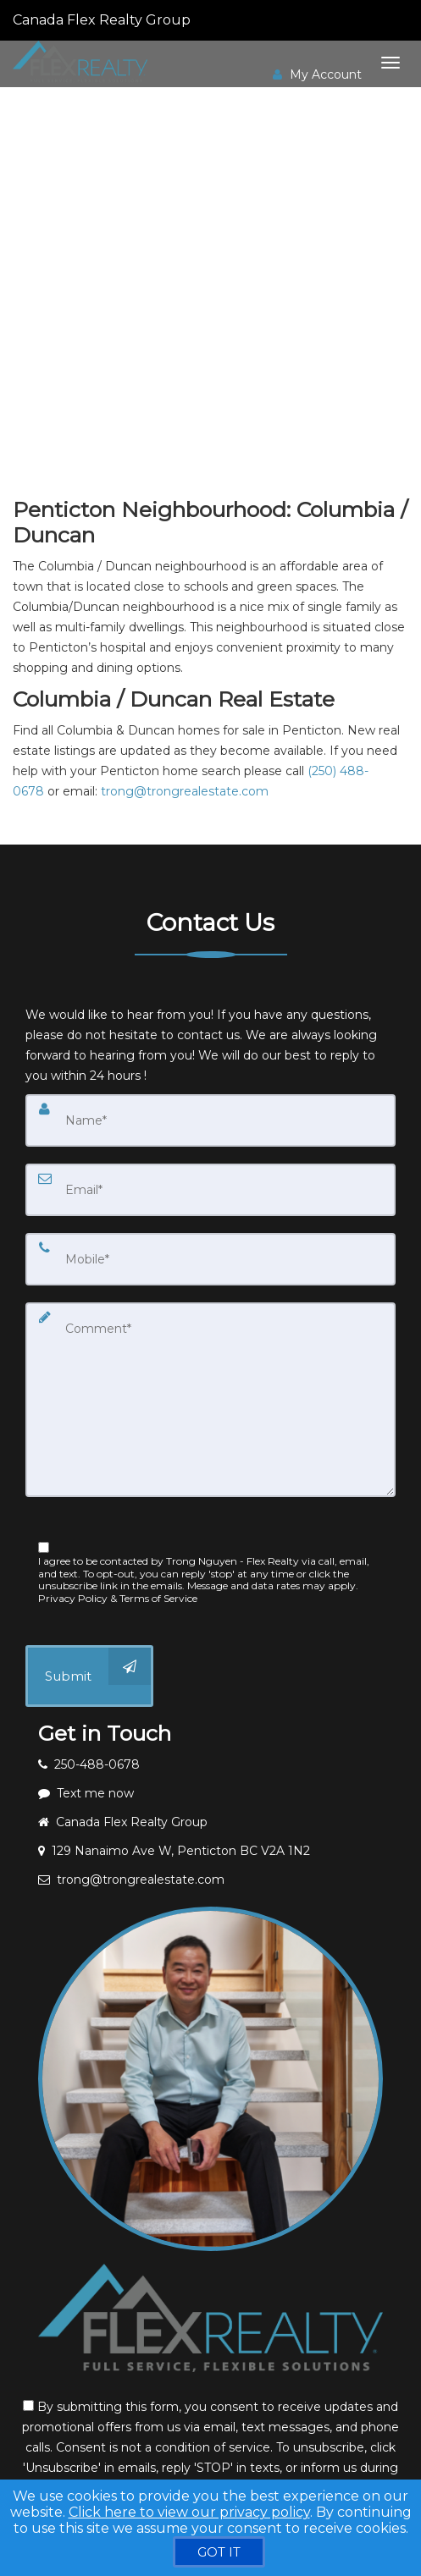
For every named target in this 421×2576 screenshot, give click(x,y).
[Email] (210, 1190)
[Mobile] (210, 1259)
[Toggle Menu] (390, 62)
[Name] (210, 1120)
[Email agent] (210, 1879)
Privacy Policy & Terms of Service (117, 1598)
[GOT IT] (219, 2552)
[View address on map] (210, 1851)
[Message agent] (210, 1793)
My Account (317, 74)
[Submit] (89, 1676)
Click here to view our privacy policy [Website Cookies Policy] (189, 2512)
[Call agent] (192, 20)
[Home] (82, 62)
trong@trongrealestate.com (185, 791)
